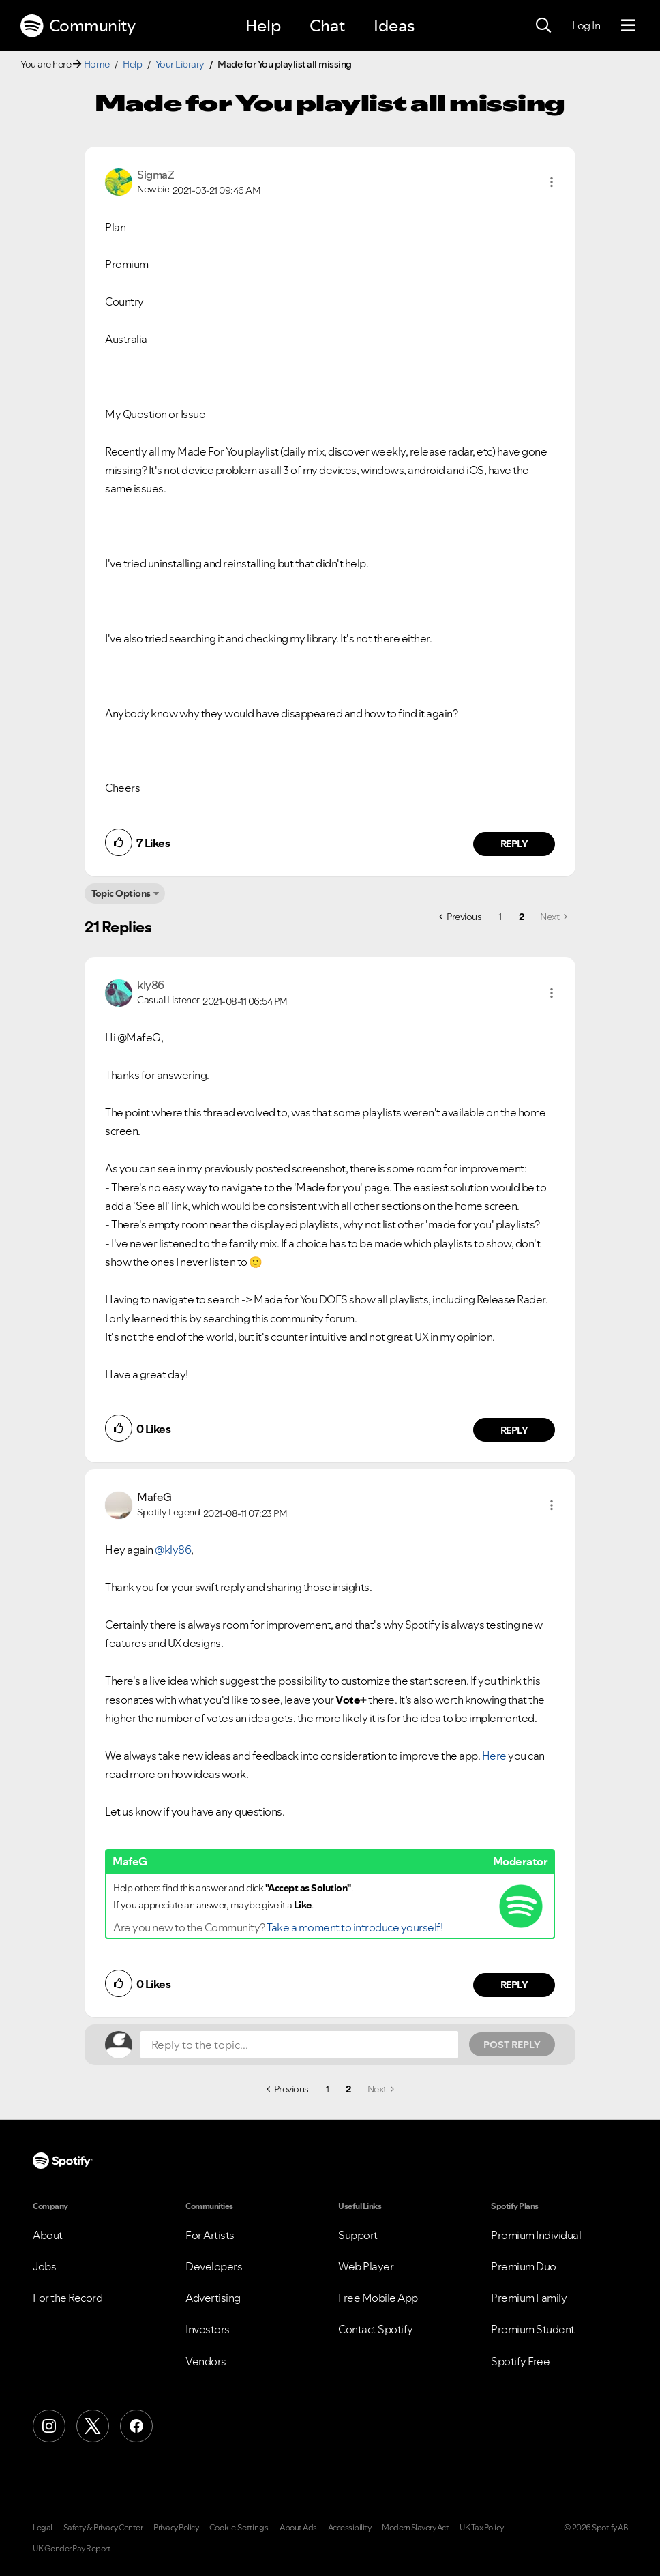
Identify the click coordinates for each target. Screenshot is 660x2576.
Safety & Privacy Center (103, 2527)
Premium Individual (536, 2234)
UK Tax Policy (482, 2527)
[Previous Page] (460, 917)
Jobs (44, 2266)
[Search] (543, 26)
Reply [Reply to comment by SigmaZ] (514, 843)
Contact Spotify (375, 2329)
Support (358, 2234)
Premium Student (533, 2329)
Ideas (394, 25)
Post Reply (512, 2045)
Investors (207, 2329)
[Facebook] (136, 2426)
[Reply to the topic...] (299, 2044)
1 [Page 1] (500, 916)
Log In (586, 25)
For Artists (210, 2234)
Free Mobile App (378, 2297)
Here (494, 1755)
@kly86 (173, 1549)
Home (97, 64)
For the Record (67, 2297)
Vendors (205, 2361)
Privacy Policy (175, 2527)
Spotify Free (520, 2361)
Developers (213, 2266)
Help (263, 25)
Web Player (365, 2266)
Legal (42, 2527)
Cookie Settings (239, 2527)
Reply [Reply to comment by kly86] (514, 1430)
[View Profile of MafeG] (154, 1497)
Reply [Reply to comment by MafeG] (514, 1985)
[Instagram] (49, 2426)
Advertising (213, 2297)
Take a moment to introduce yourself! (354, 1927)
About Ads (298, 2527)
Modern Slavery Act (415, 2527)
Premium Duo (523, 2266)
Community (77, 26)
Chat (327, 25)
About (48, 2234)
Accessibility (350, 2527)
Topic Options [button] (121, 893)
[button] (551, 182)
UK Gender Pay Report (71, 2548)
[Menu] (628, 25)
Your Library (180, 64)
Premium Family (529, 2297)
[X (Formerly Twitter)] (92, 2426)
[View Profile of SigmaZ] (155, 174)
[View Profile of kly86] (150, 984)
